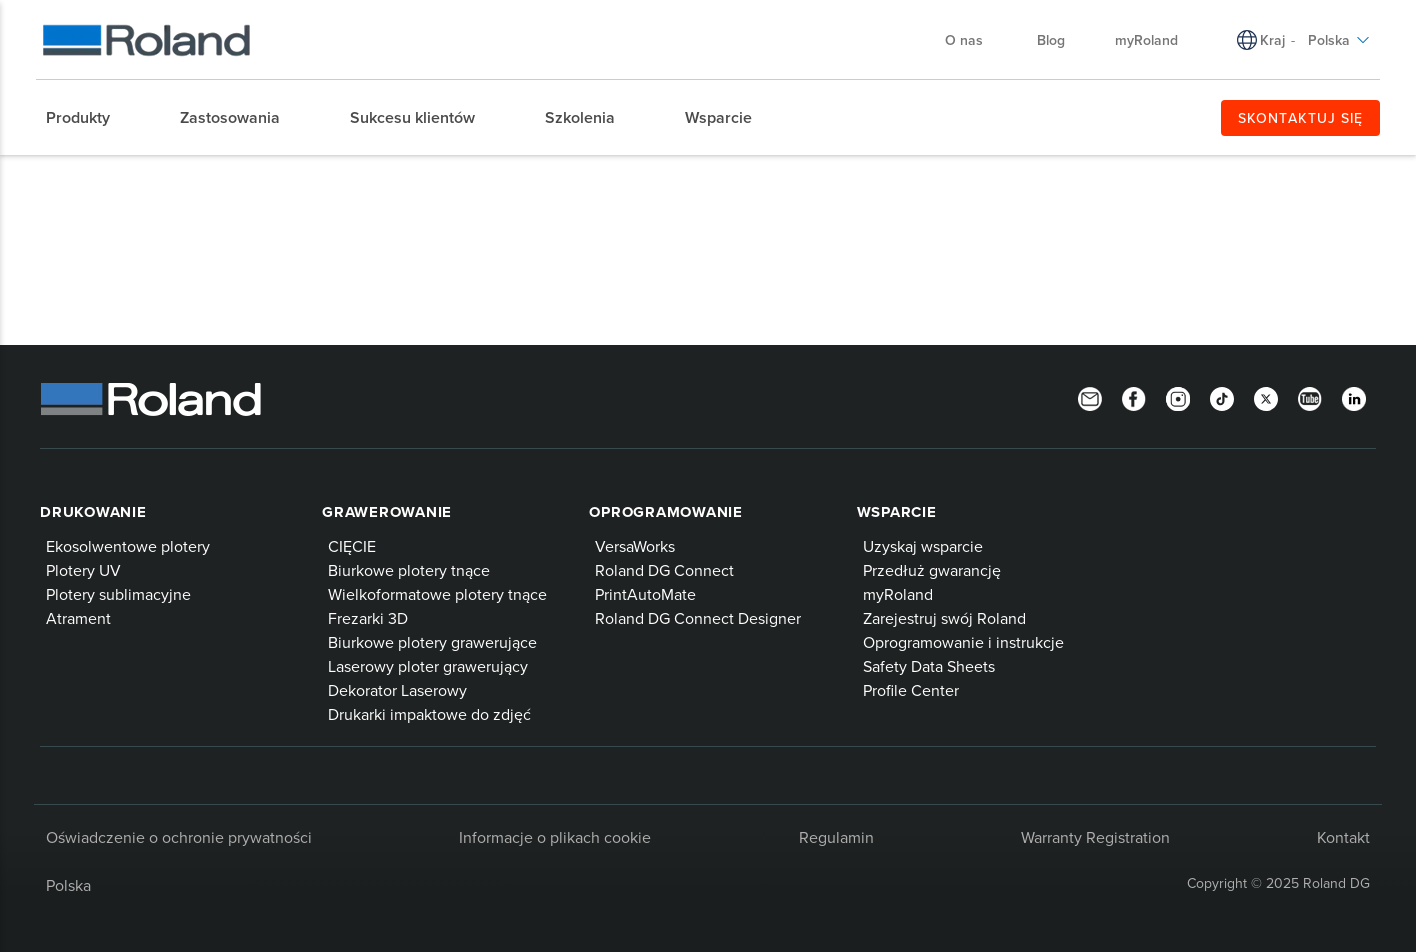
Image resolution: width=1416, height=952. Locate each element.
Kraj (1272, 40)
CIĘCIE (352, 546)
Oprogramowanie (666, 512)
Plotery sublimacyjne (118, 594)
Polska (1339, 40)
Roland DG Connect (664, 570)
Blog (1051, 40)
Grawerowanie (387, 512)
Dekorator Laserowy (397, 690)
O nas (974, 40)
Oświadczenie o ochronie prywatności (179, 837)
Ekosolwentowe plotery (128, 546)
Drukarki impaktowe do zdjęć (429, 714)
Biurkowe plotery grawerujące (432, 642)
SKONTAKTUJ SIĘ (1300, 118)
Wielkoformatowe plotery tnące (437, 594)
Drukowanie (93, 512)
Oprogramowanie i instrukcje (963, 642)
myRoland (1146, 40)
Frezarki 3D (368, 618)
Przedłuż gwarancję (932, 570)
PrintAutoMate (645, 594)
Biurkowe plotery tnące (409, 570)
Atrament (78, 618)
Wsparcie (897, 512)
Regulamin (836, 837)
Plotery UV (83, 570)
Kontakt (1343, 837)
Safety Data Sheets (929, 666)
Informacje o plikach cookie (555, 837)
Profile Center (911, 690)
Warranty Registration (1095, 837)
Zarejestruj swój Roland (944, 618)
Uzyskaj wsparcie (923, 546)
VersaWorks (635, 546)
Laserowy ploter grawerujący (428, 666)
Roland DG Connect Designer (698, 618)
